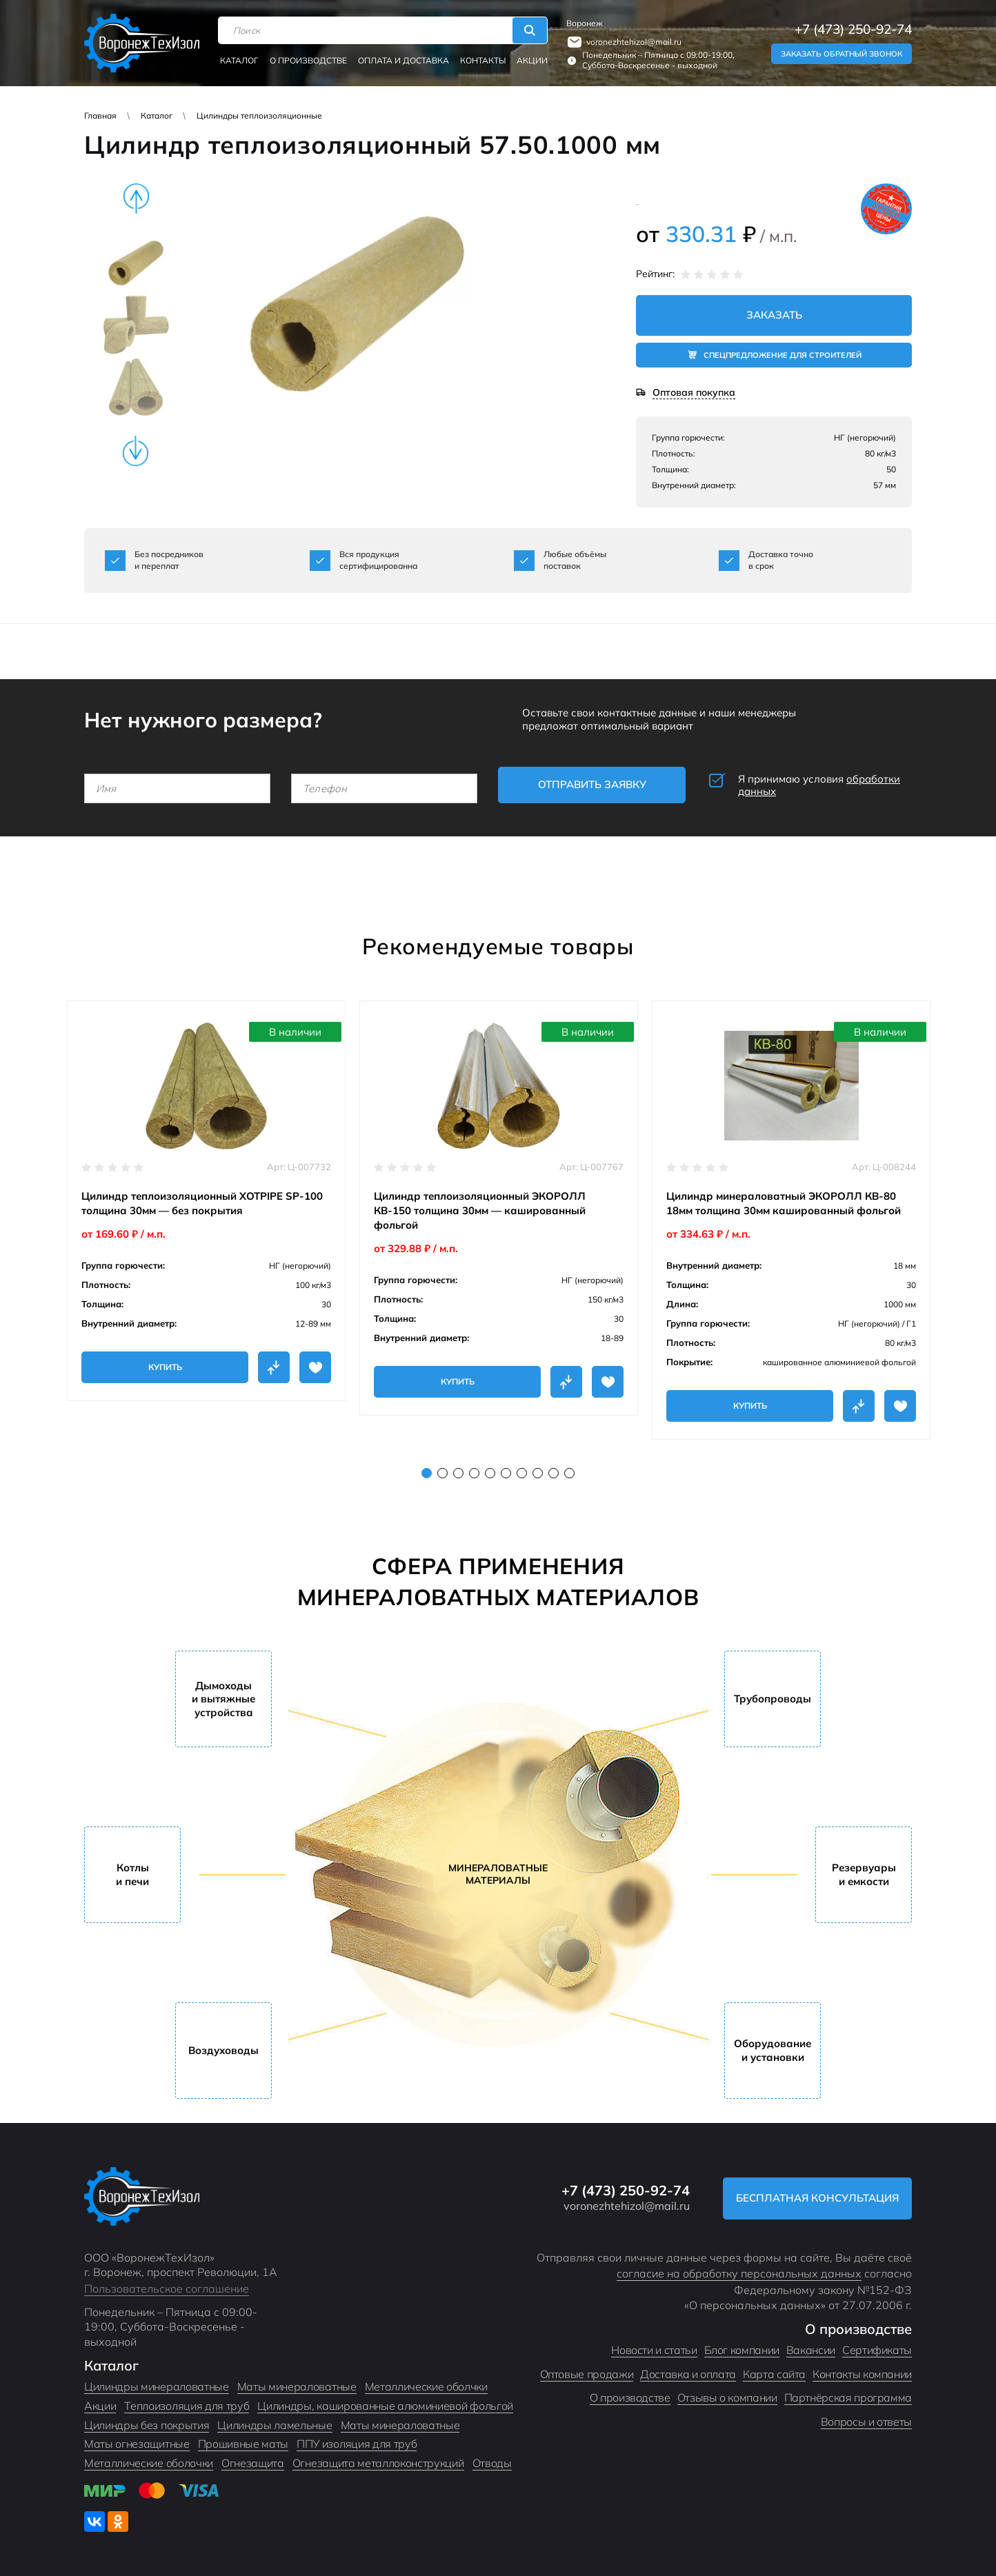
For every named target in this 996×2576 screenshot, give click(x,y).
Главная (100, 115)
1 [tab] (426, 1473)
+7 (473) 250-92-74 (853, 29)
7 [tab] (522, 1473)
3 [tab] (458, 1473)
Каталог (239, 60)
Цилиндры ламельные (274, 2425)
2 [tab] (442, 1473)
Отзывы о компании (727, 2397)
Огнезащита (252, 2463)
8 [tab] (537, 1473)
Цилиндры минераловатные (156, 2386)
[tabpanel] (206, 1200)
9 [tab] (553, 1473)
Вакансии (810, 2350)
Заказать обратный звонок (841, 54)
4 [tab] (474, 1473)
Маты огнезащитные (137, 2444)
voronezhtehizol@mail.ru (633, 42)
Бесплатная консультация (817, 2197)
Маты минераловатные (297, 2386)
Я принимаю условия (819, 785)
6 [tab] (506, 1473)
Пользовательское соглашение (166, 2288)
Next (136, 451)
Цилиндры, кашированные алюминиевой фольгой (385, 2406)
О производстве (308, 60)
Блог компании (741, 2350)
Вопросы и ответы (866, 2421)
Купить (165, 1367)
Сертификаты (877, 2350)
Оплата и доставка (403, 60)
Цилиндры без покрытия (146, 2425)
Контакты (483, 60)
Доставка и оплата (688, 2374)
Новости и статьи (654, 2350)
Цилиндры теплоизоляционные (259, 115)
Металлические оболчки (426, 2386)
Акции (532, 60)
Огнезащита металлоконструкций (378, 2463)
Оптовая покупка (694, 393)
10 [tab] (569, 1473)
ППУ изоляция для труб (357, 2444)
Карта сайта (774, 2374)
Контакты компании (862, 2374)
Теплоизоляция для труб (186, 2406)
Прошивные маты (243, 2444)
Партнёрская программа (848, 2397)
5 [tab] (490, 1473)
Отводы (492, 2463)
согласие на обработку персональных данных (739, 2273)
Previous (136, 198)
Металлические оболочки (148, 2463)
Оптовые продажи (587, 2374)
